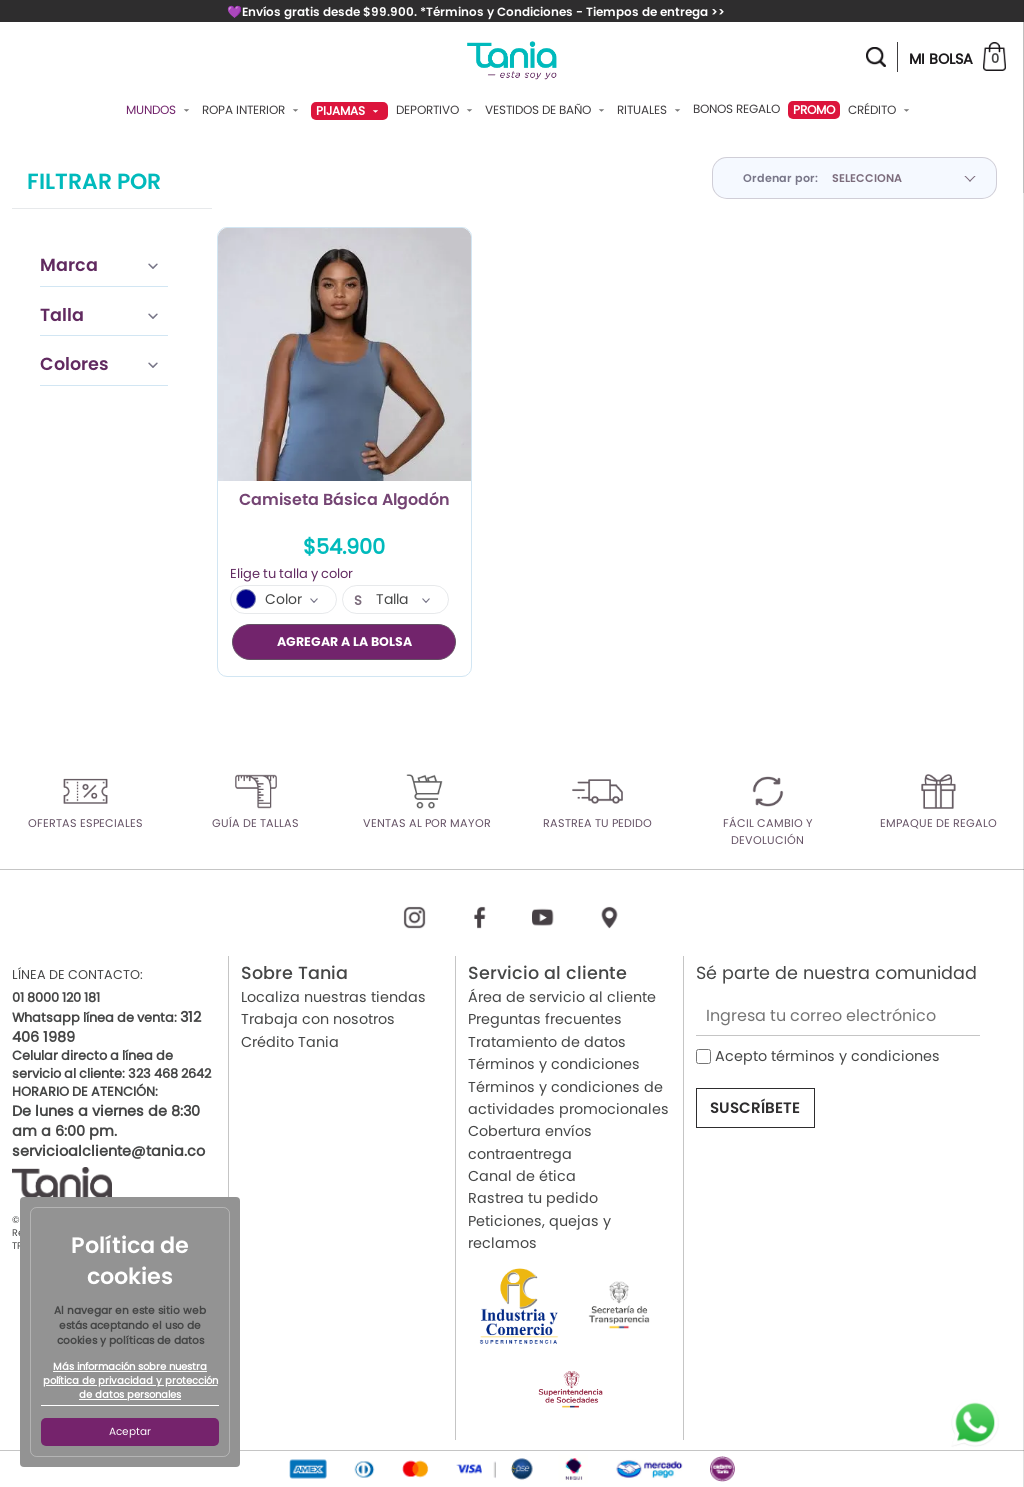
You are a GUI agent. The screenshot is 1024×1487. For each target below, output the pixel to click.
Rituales (651, 110)
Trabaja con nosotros (318, 1019)
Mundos (160, 110)
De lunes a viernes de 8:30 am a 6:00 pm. (106, 1121)
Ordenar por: (780, 178)
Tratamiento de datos (547, 1041)
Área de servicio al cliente (562, 996)
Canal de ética (522, 1176)
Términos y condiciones (554, 1064)
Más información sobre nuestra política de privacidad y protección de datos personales (130, 1381)
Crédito (881, 110)
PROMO (814, 109)
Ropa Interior (252, 110)
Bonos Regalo (736, 109)
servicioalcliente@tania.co (108, 1151)
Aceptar (130, 1431)
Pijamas (349, 110)
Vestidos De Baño (547, 110)
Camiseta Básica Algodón (344, 501)
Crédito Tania (290, 1041)
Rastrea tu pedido (533, 1198)
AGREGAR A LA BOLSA (344, 641)
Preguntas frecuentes (545, 1019)
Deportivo (436, 110)
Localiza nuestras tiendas (333, 996)
